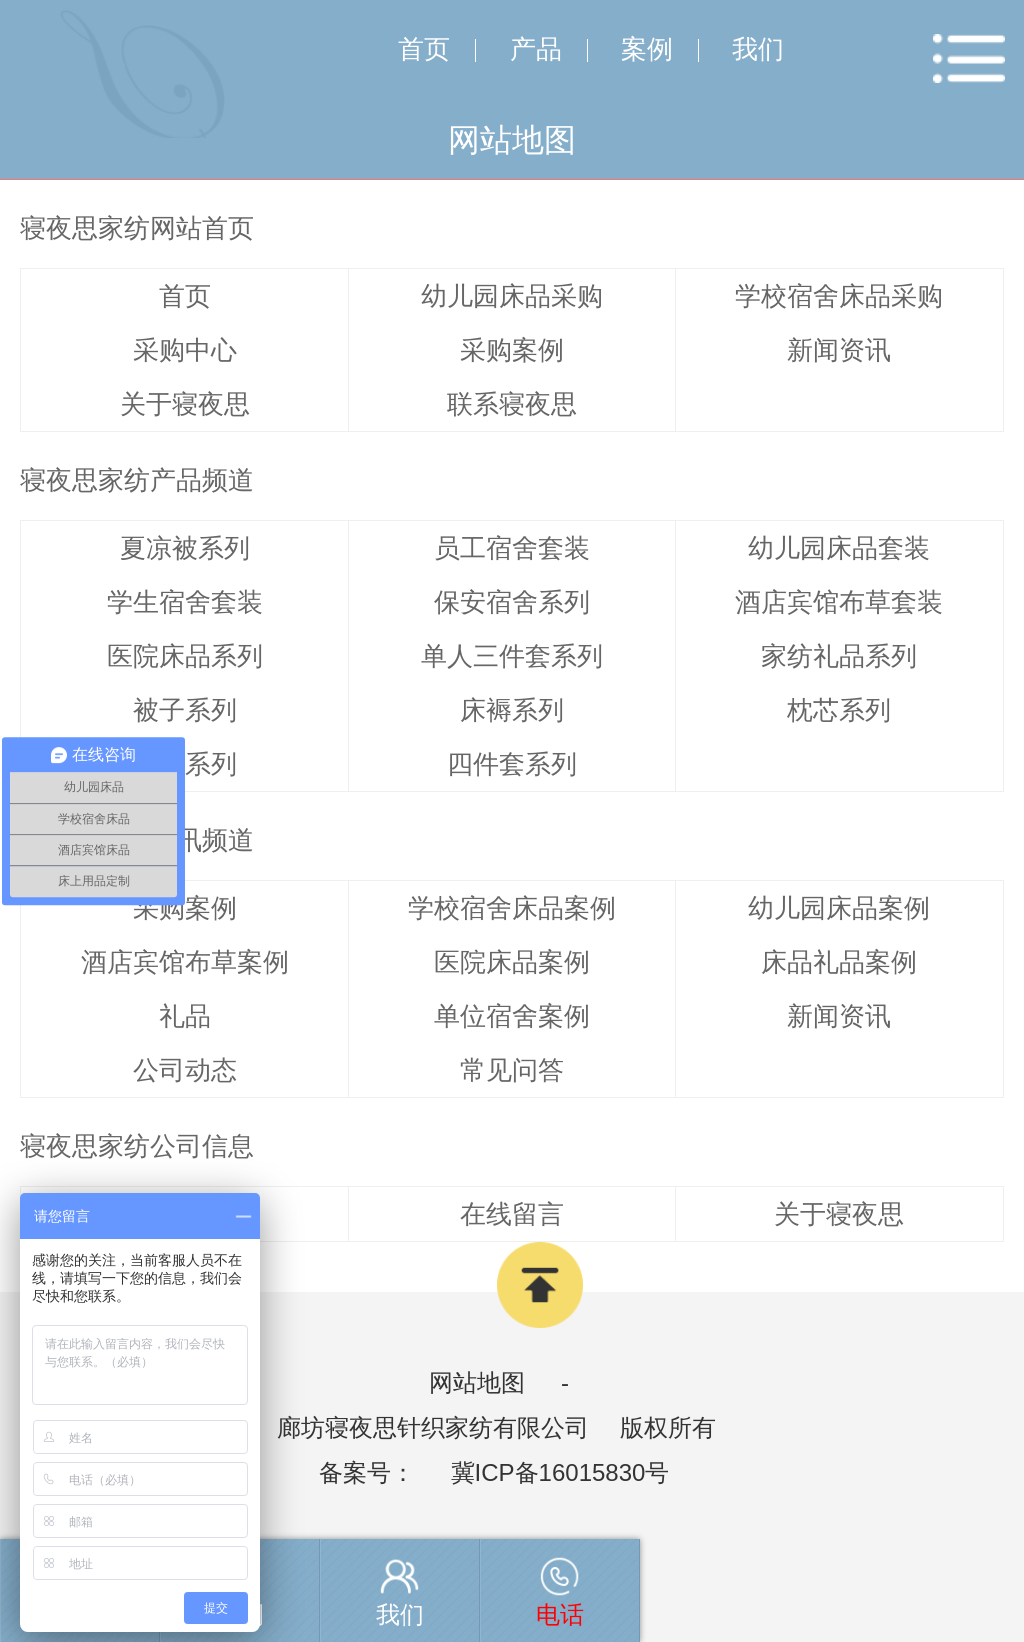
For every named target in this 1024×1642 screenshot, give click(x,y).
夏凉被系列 (185, 548)
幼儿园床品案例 (839, 908)
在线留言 (512, 1214)
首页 (424, 49)
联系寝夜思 (512, 404)
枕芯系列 (839, 710)
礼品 (185, 1016)
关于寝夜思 (185, 404)
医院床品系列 (185, 656)
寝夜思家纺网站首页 (137, 228)
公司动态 (185, 1070)
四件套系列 (512, 764)
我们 (758, 49)
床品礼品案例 (839, 962)
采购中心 (185, 350)
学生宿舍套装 (185, 602)
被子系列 (185, 710)
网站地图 (477, 1382)
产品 (536, 49)
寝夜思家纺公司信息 (137, 1146)
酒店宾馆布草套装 (839, 602)
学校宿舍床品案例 (512, 908)
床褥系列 (512, 710)
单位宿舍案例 (512, 1016)
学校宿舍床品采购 (839, 296)
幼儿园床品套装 (839, 548)
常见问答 (512, 1070)
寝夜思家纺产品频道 (137, 480)
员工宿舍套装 (512, 548)
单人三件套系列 (512, 656)
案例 (647, 49)
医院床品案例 (512, 962)
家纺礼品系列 (839, 656)
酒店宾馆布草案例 (185, 962)
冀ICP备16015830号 (560, 1472)
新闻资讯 (839, 350)
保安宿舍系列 (512, 602)
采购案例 (512, 350)
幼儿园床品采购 (512, 296)
